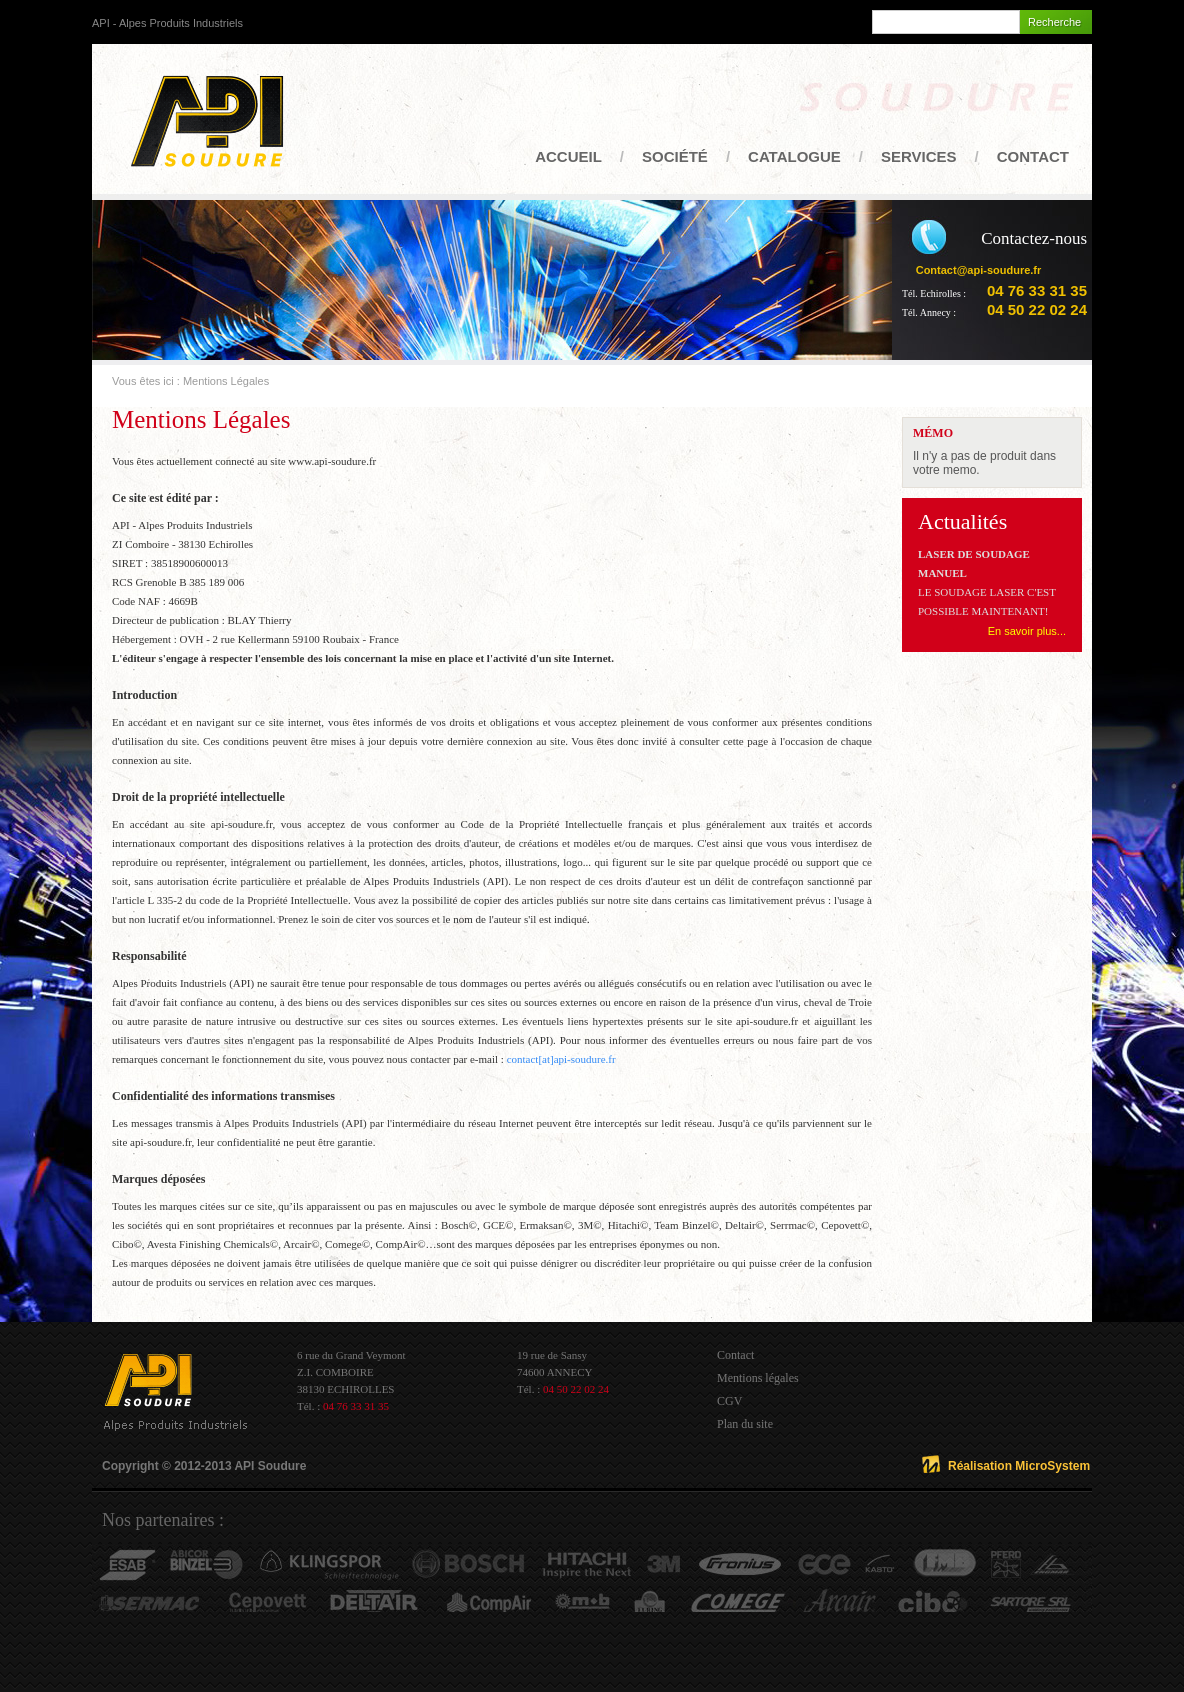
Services (919, 156)
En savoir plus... (1027, 631)
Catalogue (794, 156)
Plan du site (745, 1424)
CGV (729, 1401)
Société (675, 156)
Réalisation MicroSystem (1019, 1466)
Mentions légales (758, 1378)
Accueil (568, 156)
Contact (1033, 156)
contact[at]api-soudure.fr (561, 1059)
